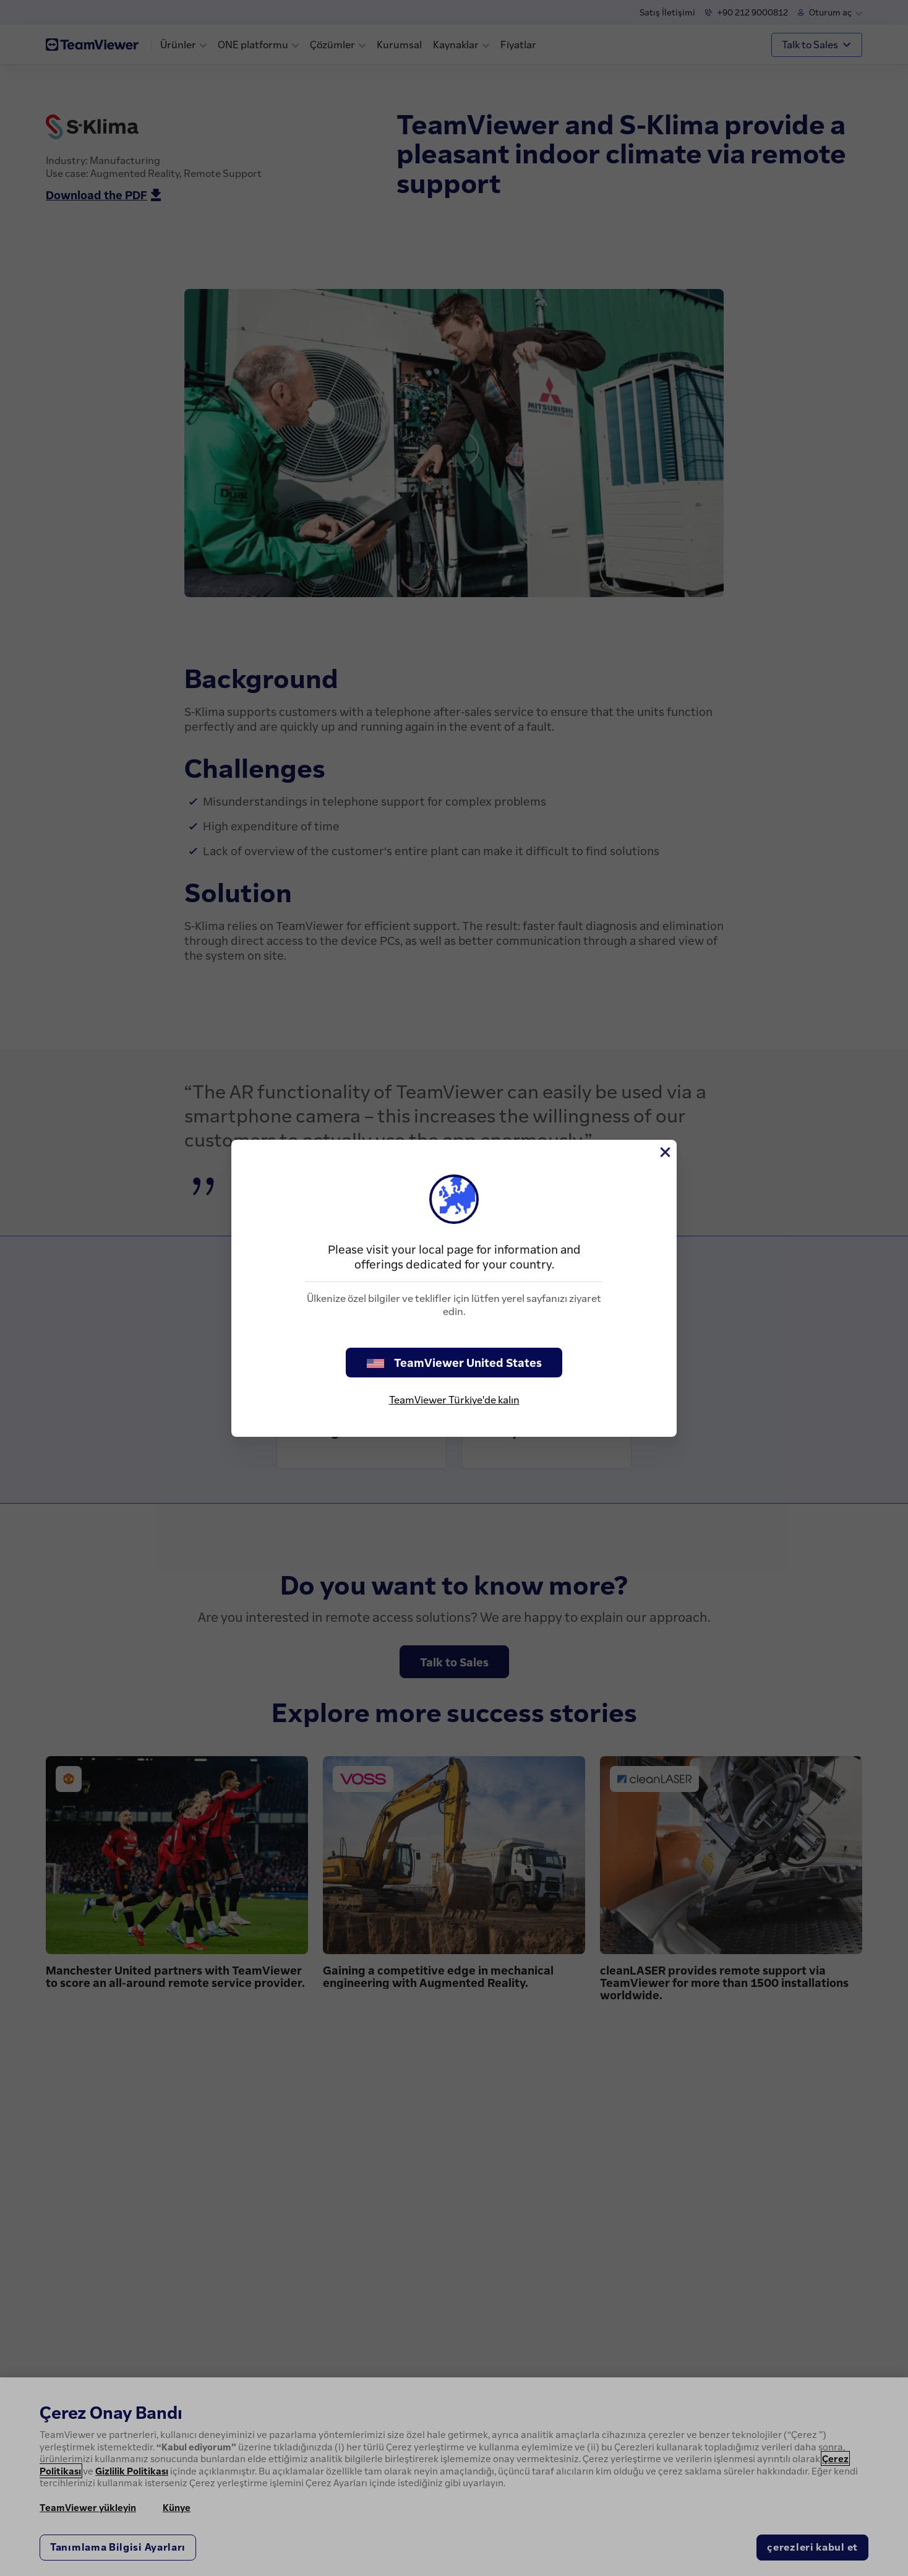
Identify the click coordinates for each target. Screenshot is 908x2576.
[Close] (664, 1152)
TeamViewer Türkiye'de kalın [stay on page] (454, 1399)
